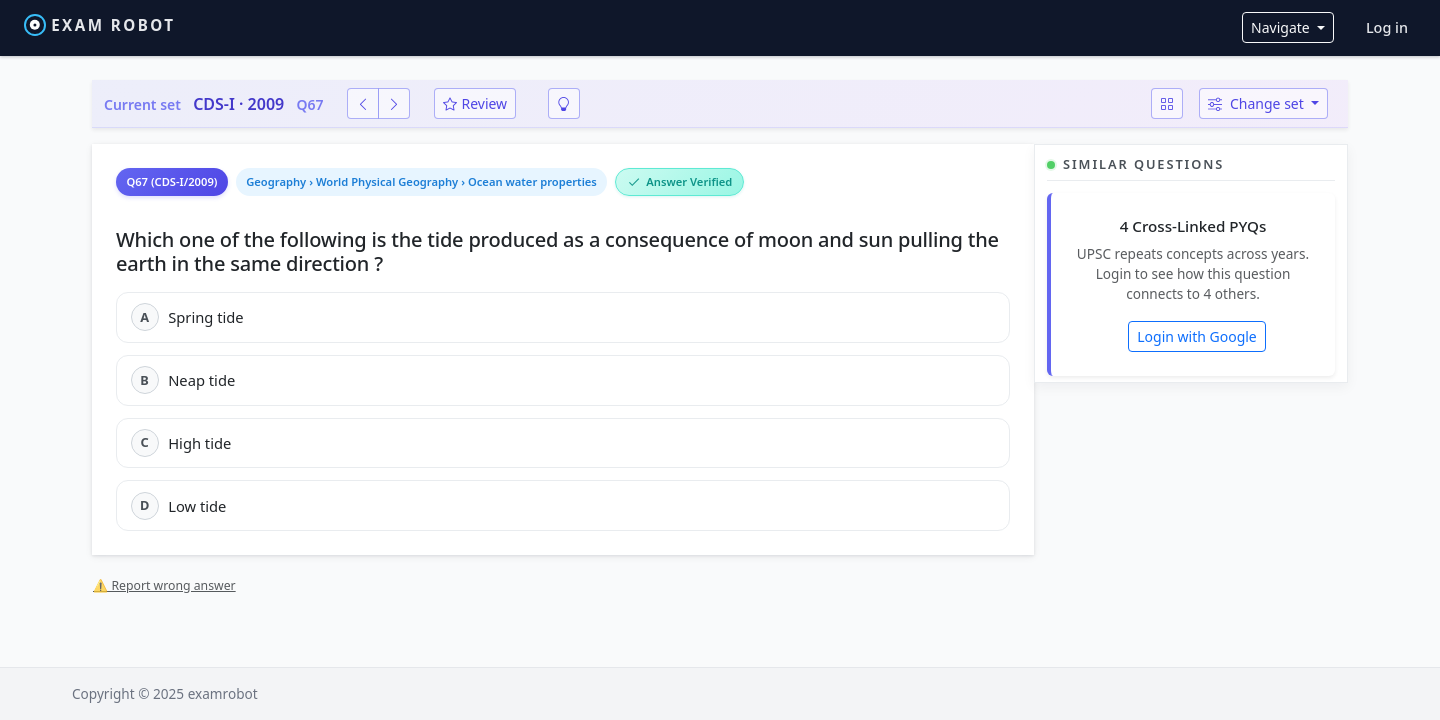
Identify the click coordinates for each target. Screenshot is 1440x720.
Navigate (1282, 27)
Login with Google (1197, 336)
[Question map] (1167, 103)
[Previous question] (363, 103)
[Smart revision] (564, 103)
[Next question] (394, 103)
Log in (1387, 27)
